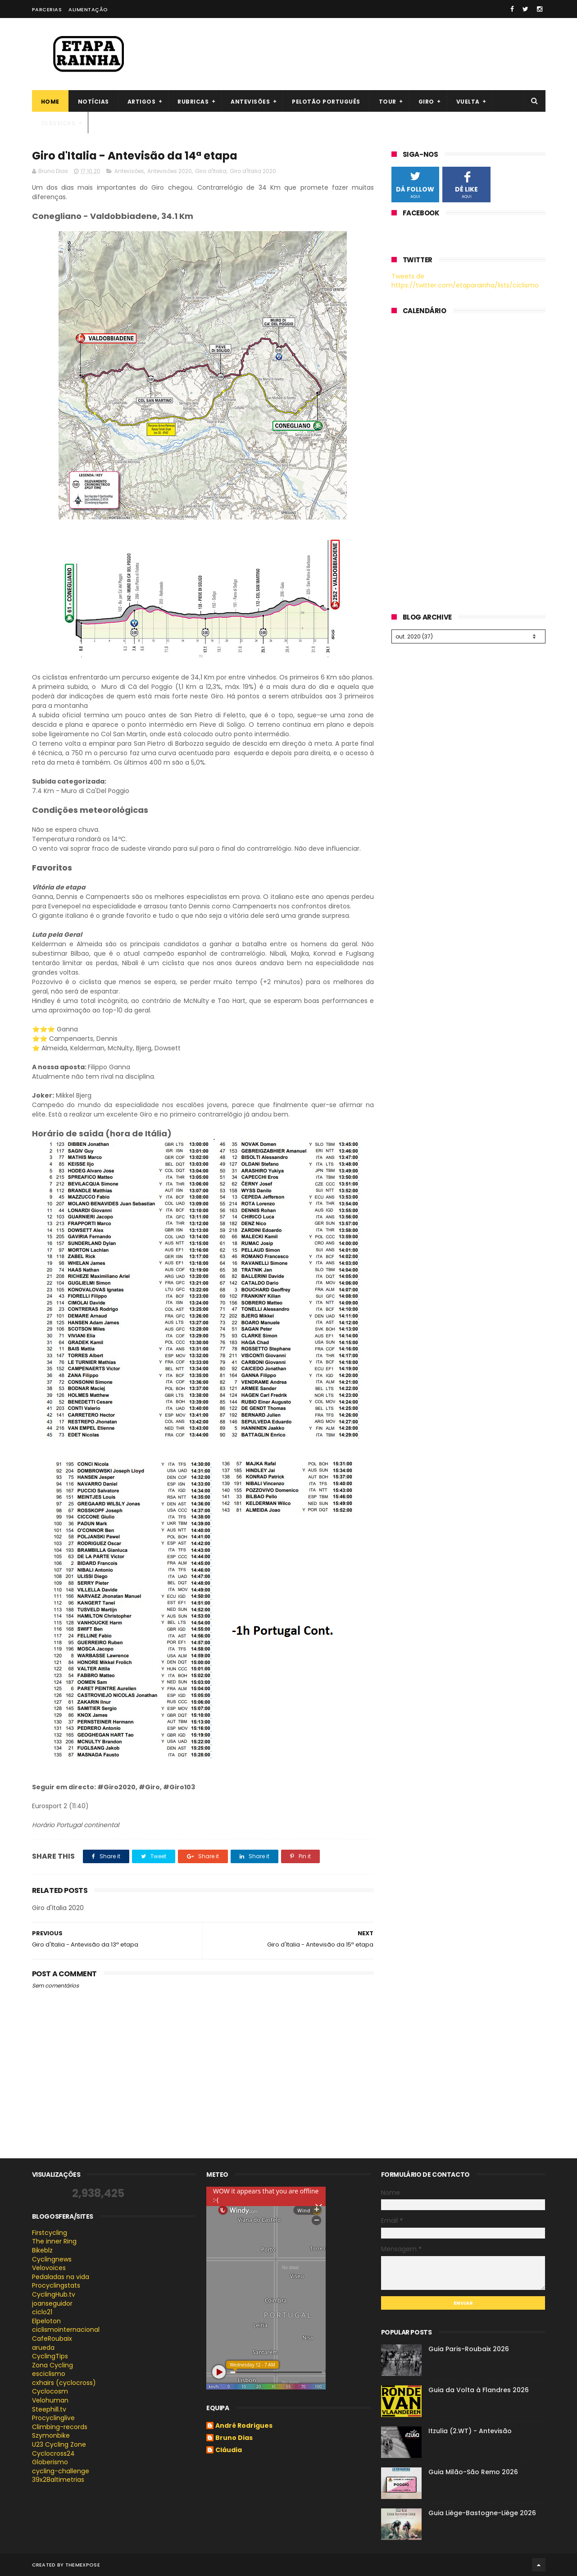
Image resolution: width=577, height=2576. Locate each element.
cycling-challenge (60, 2471)
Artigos (141, 101)
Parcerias (47, 9)
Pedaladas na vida (60, 2276)
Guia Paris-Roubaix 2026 (468, 2348)
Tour (387, 101)
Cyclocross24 (53, 2453)
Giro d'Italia (211, 171)
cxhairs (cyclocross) (64, 2382)
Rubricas (193, 101)
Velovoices (49, 2267)
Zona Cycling (52, 2365)
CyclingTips (50, 2356)
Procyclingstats (56, 2285)
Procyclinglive (53, 2417)
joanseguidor (52, 2303)
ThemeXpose (82, 2564)
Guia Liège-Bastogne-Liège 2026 (482, 2512)
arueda (43, 2347)
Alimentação (88, 9)
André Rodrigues (244, 2426)
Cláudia (228, 2450)
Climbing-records (59, 2426)
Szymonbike (51, 2435)
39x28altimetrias (58, 2479)
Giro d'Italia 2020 (253, 171)
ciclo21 (42, 2311)
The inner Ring (54, 2241)
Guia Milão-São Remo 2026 (473, 2471)
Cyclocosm (50, 2391)
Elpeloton (46, 2320)
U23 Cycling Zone (59, 2444)
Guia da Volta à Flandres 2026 (478, 2389)
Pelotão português (326, 101)
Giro (426, 101)
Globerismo (50, 2462)
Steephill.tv (49, 2409)
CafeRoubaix (52, 2338)
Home (50, 101)
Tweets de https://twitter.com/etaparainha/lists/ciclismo (465, 281)
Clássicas (58, 123)
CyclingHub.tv (53, 2294)
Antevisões (250, 101)
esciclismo (48, 2373)
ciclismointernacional (66, 2329)
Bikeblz (42, 2250)
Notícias (93, 101)
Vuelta (468, 101)
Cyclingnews (52, 2259)
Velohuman (50, 2400)
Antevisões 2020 (169, 171)
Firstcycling (49, 2232)
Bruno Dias (234, 2438)
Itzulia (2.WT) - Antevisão (470, 2430)
